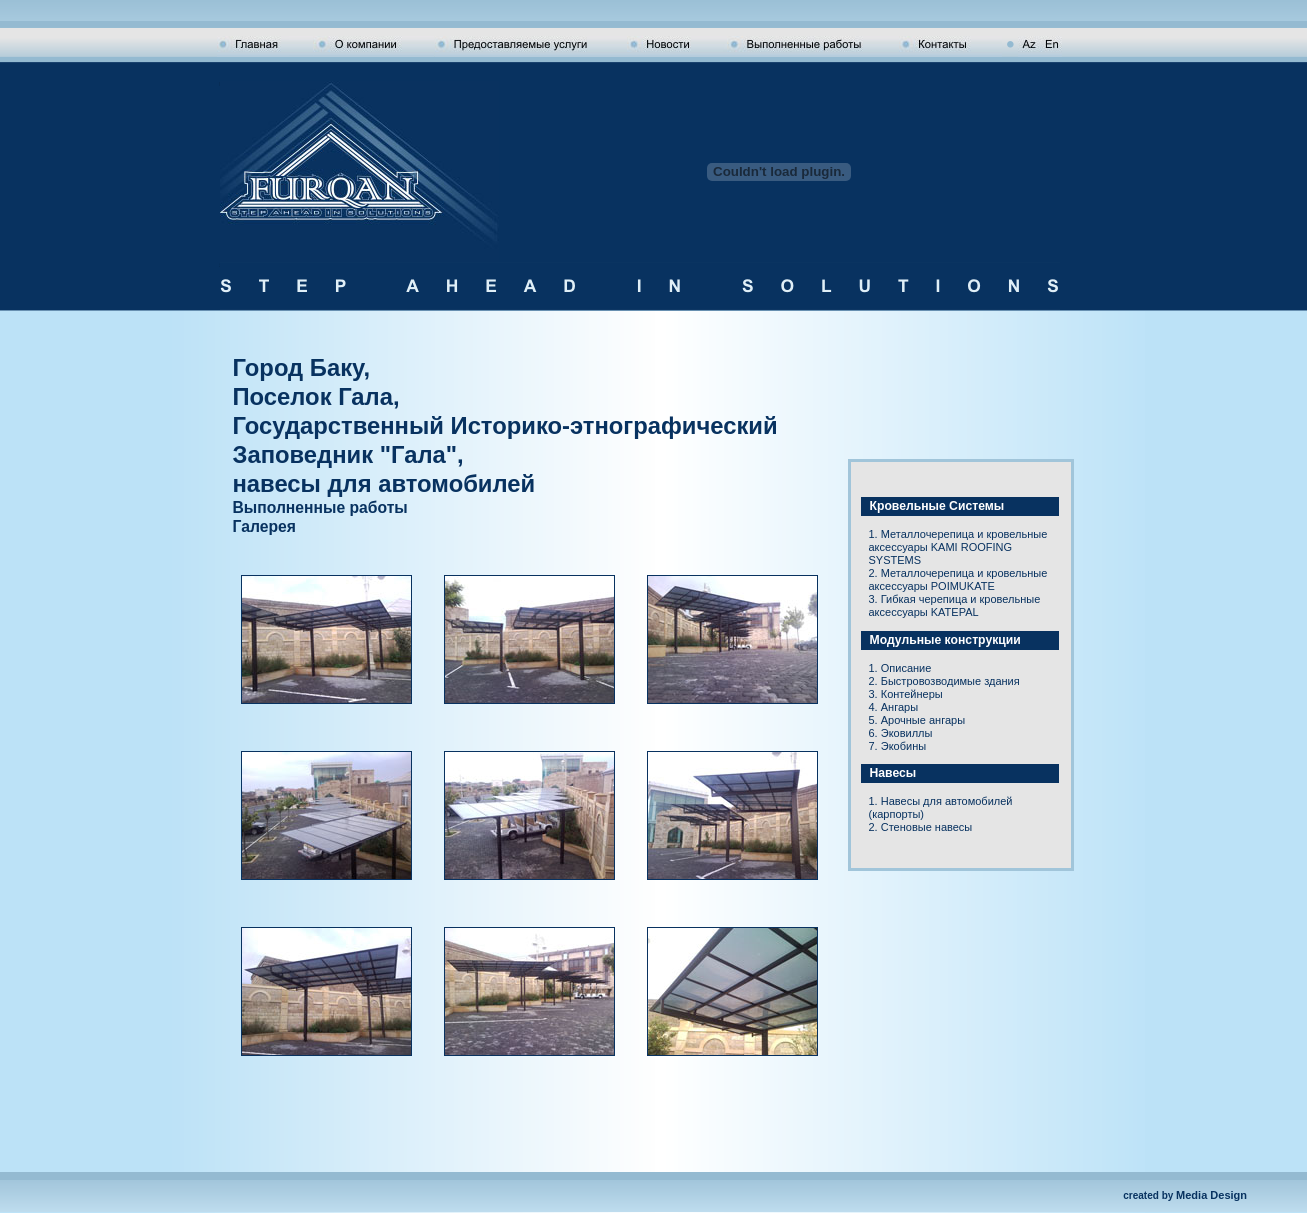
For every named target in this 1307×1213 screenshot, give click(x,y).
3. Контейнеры (906, 694)
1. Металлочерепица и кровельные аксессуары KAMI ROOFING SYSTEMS (958, 547)
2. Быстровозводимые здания (944, 681)
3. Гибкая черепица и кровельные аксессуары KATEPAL (955, 605)
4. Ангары (894, 707)
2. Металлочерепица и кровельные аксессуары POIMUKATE (958, 579)
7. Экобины (898, 746)
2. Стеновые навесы (921, 827)
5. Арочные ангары (917, 720)
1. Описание (900, 668)
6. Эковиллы (901, 733)
